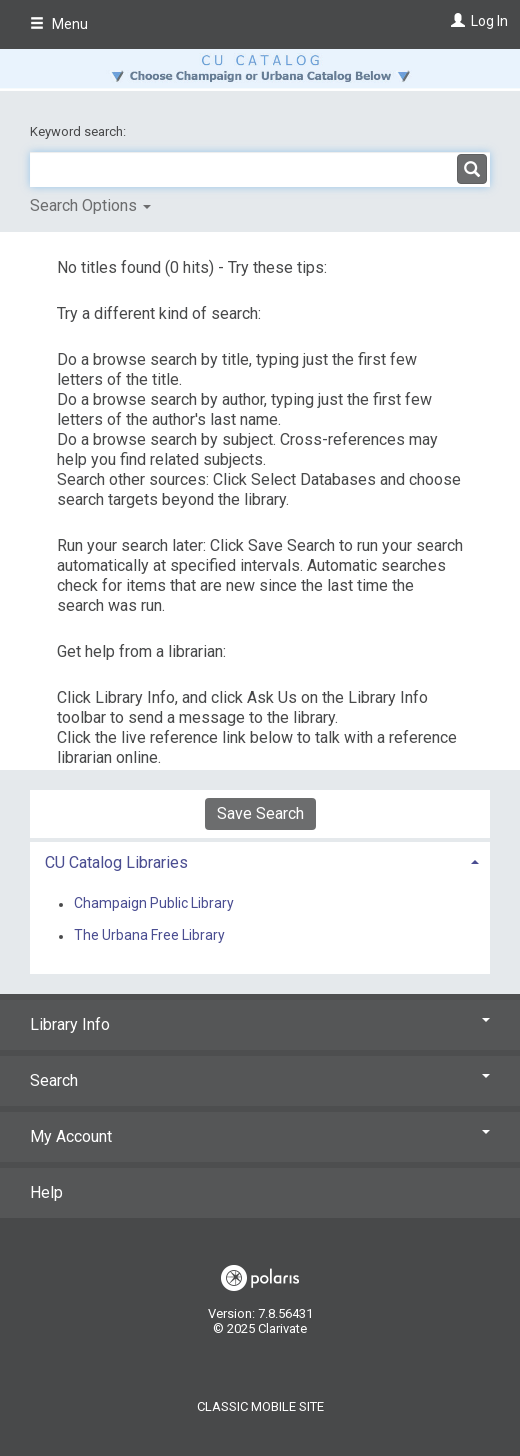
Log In (489, 21)
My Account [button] (260, 1136)
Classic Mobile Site (260, 1406)
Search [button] (260, 1080)
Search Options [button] (90, 205)
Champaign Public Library (154, 904)
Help (46, 1192)
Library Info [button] (260, 1024)
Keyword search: (79, 131)
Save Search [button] (260, 813)
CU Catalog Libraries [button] (116, 862)
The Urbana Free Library (149, 936)
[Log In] (455, 21)
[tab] (260, 860)
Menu (59, 24)
